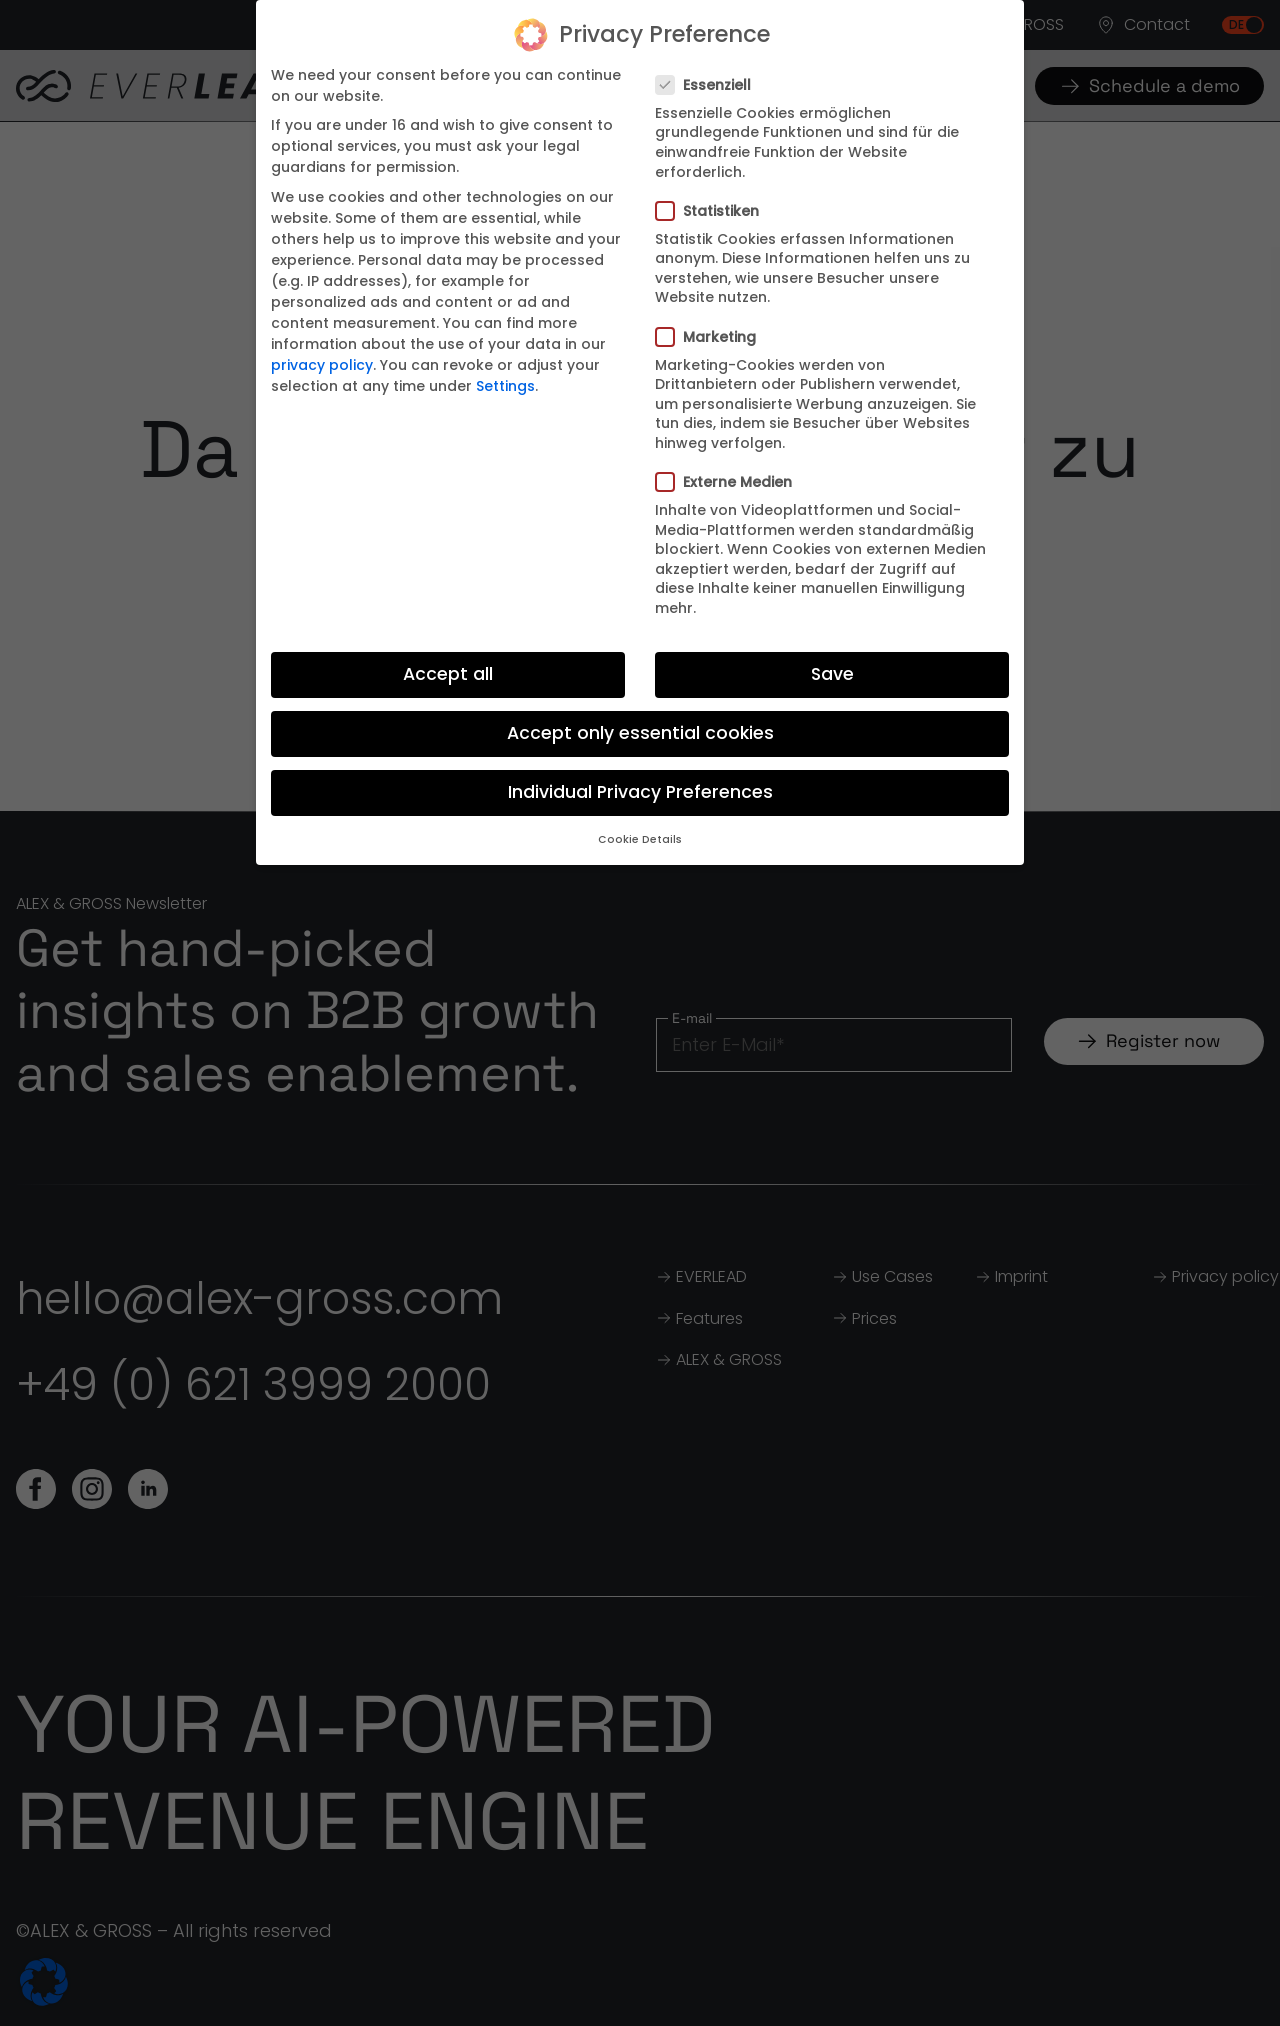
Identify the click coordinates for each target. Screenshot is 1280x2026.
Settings (505, 386)
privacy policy (322, 365)
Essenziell (709, 85)
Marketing (712, 337)
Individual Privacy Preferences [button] (640, 792)
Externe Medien (730, 482)
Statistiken (713, 211)
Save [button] (832, 674)
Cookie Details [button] (640, 839)
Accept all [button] (448, 674)
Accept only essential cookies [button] (640, 733)
